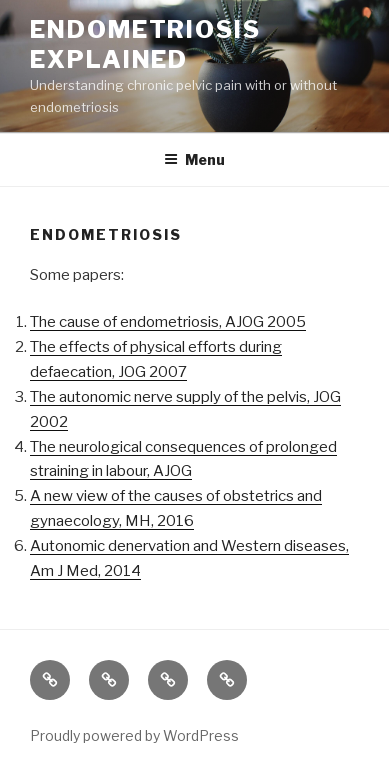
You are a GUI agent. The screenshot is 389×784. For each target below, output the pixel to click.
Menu (194, 159)
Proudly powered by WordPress (134, 735)
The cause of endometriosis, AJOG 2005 (168, 322)
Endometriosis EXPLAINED (145, 44)
